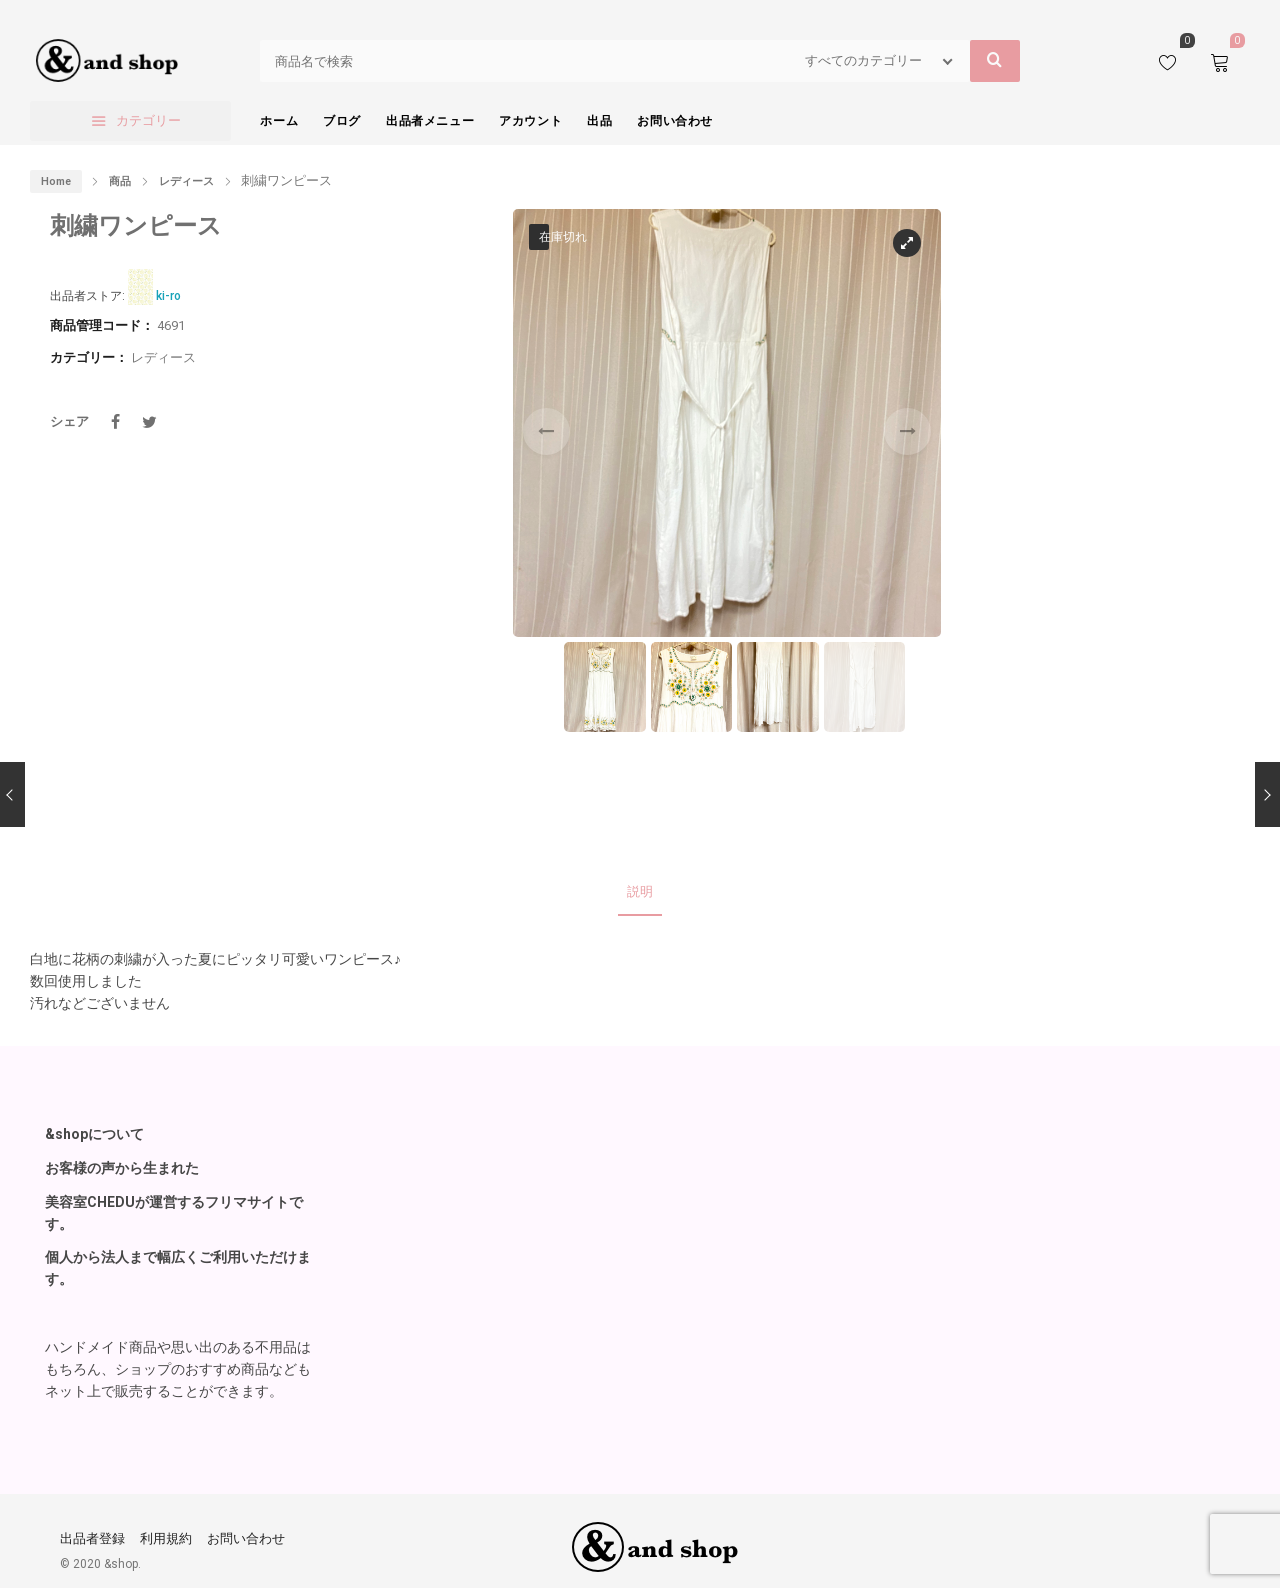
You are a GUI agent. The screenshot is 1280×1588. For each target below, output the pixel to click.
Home (56, 181)
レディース (186, 181)
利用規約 (166, 1532)
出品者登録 (92, 1532)
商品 (120, 181)
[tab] (640, 890)
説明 (640, 888)
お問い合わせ (246, 1532)
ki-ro (168, 296)
